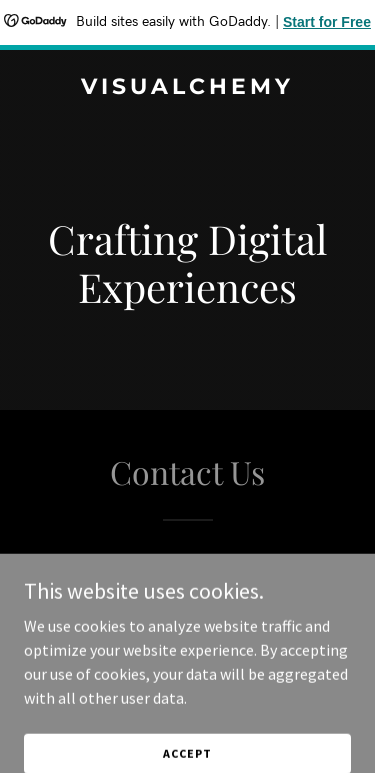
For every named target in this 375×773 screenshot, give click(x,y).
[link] (187, 88)
